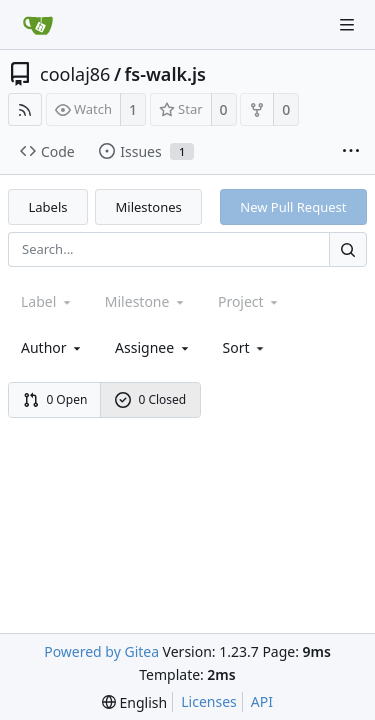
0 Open (55, 399)
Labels (48, 207)
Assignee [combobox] (153, 347)
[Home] (38, 25)
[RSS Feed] (25, 109)
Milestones (149, 207)
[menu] (245, 347)
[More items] (351, 152)
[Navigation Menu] (347, 25)
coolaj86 (75, 74)
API (262, 701)
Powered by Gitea (101, 651)
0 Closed (151, 399)
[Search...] (348, 249)
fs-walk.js (165, 74)
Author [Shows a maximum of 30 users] (52, 347)
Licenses (209, 701)
